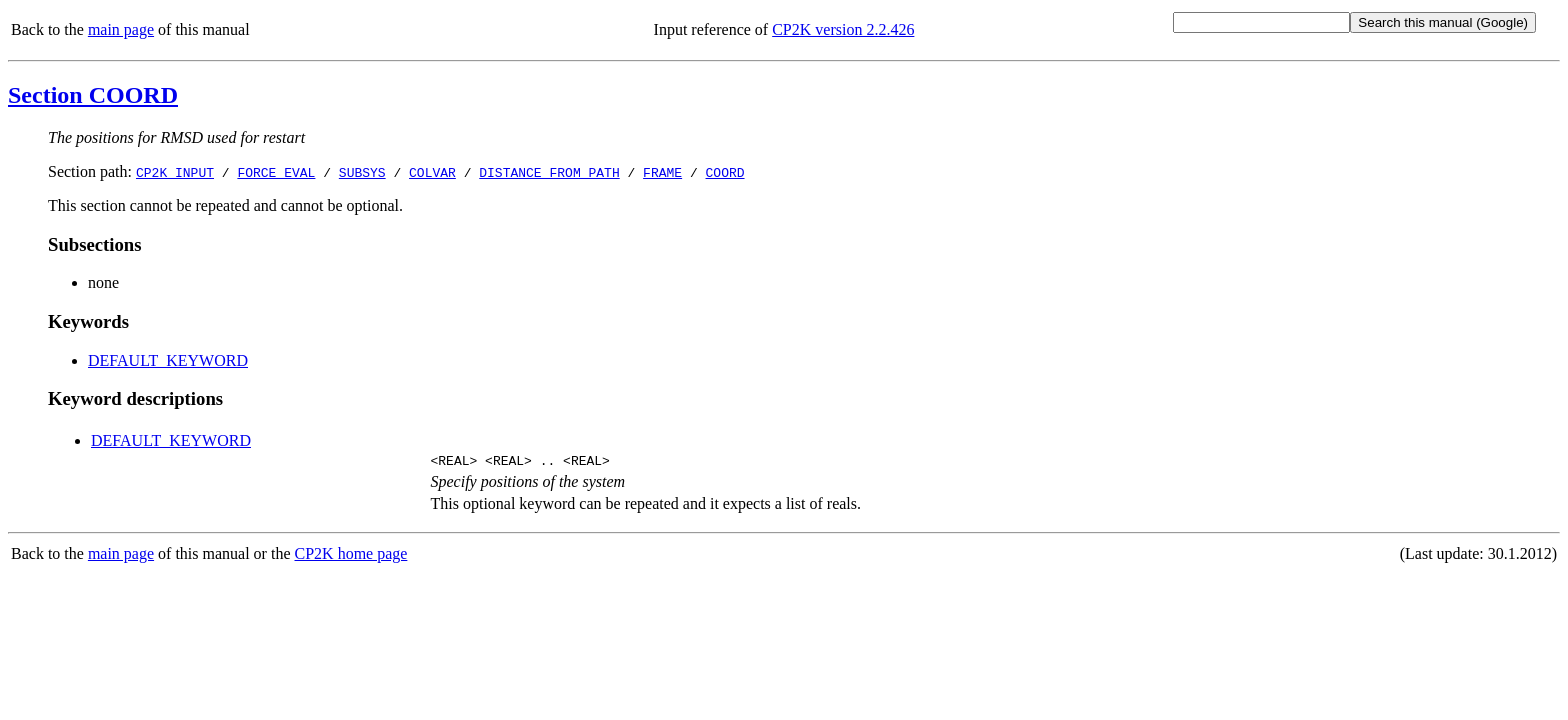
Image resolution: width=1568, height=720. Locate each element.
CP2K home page (351, 556)
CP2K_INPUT (175, 172)
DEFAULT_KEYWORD (168, 360)
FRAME (662, 172)
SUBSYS (362, 172)
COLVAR (432, 172)
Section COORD (93, 95)
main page (121, 29)
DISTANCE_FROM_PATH (549, 172)
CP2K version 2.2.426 (843, 29)
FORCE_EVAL (276, 172)
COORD (725, 172)
